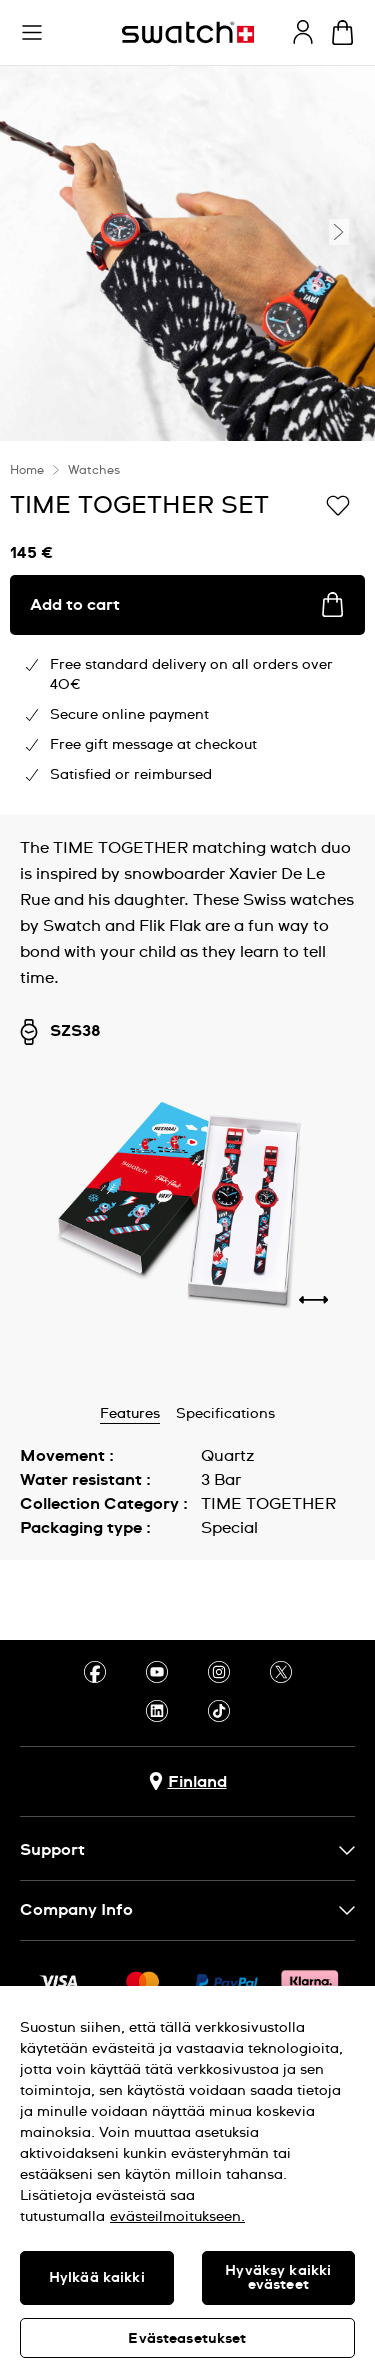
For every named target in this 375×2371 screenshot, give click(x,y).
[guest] (303, 32)
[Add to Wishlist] (338, 504)
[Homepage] (188, 32)
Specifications (225, 1414)
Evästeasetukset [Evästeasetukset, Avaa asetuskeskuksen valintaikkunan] (187, 2339)
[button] (32, 33)
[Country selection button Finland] (188, 1781)
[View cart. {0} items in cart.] (342, 32)
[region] (187, 2178)
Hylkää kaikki (97, 2278)
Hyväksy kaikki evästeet (278, 2278)
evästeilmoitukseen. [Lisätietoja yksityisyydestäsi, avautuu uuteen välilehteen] (177, 2217)
